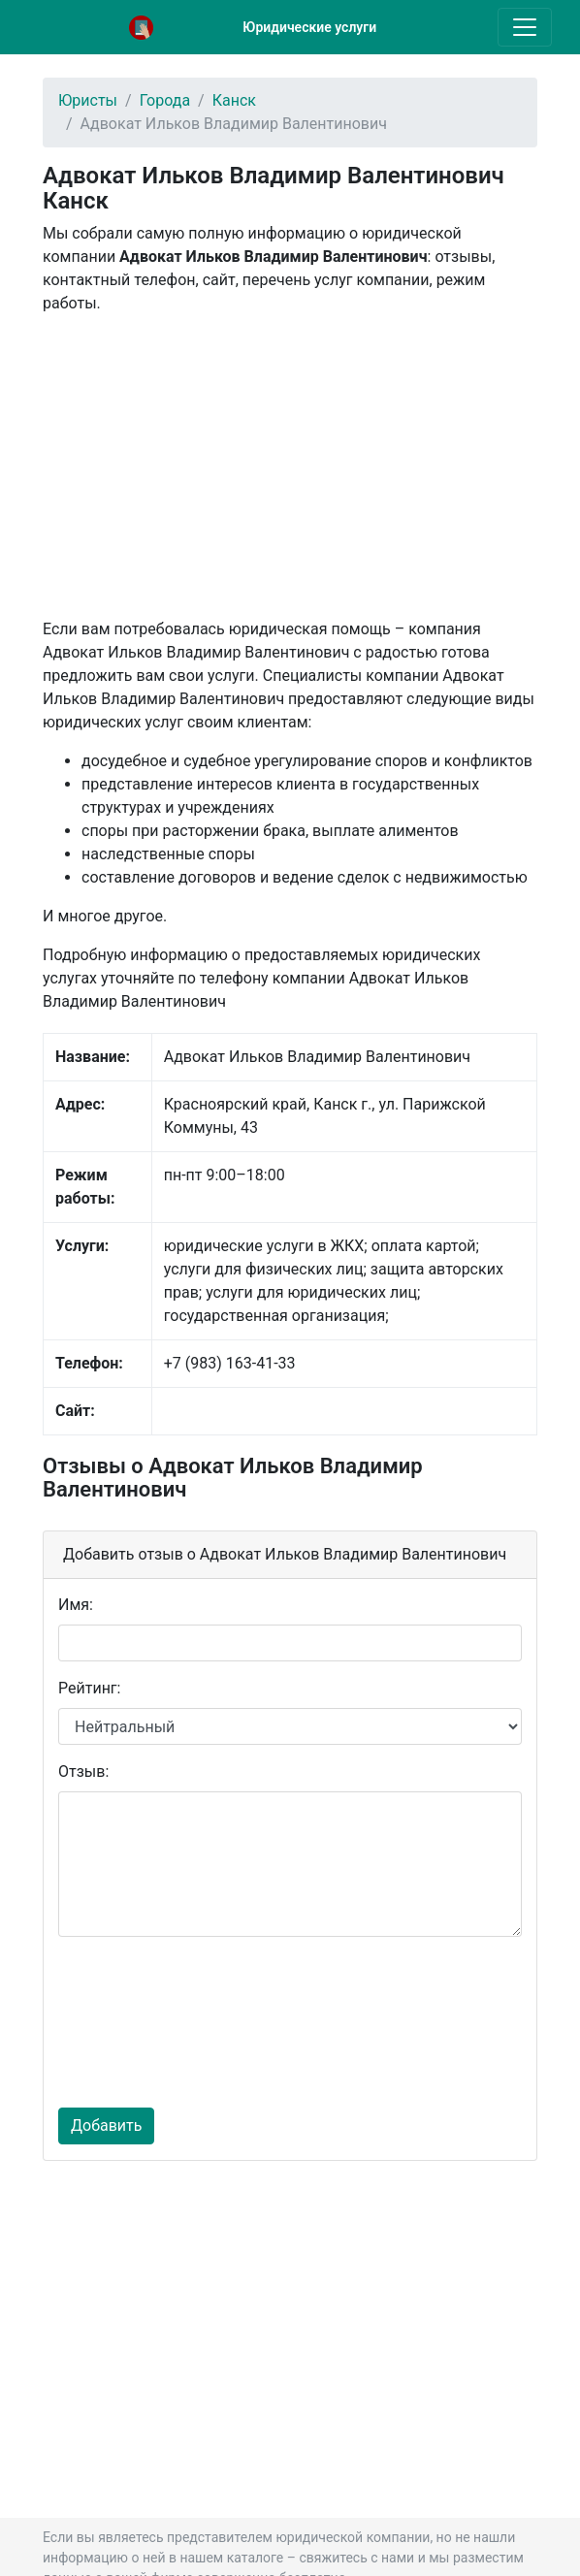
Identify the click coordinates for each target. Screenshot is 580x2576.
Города (165, 100)
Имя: (75, 1604)
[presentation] (137, 2022)
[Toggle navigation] (525, 27)
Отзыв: (83, 1771)
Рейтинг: (89, 1688)
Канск (234, 100)
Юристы (87, 100)
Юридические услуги (309, 27)
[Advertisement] (290, 466)
